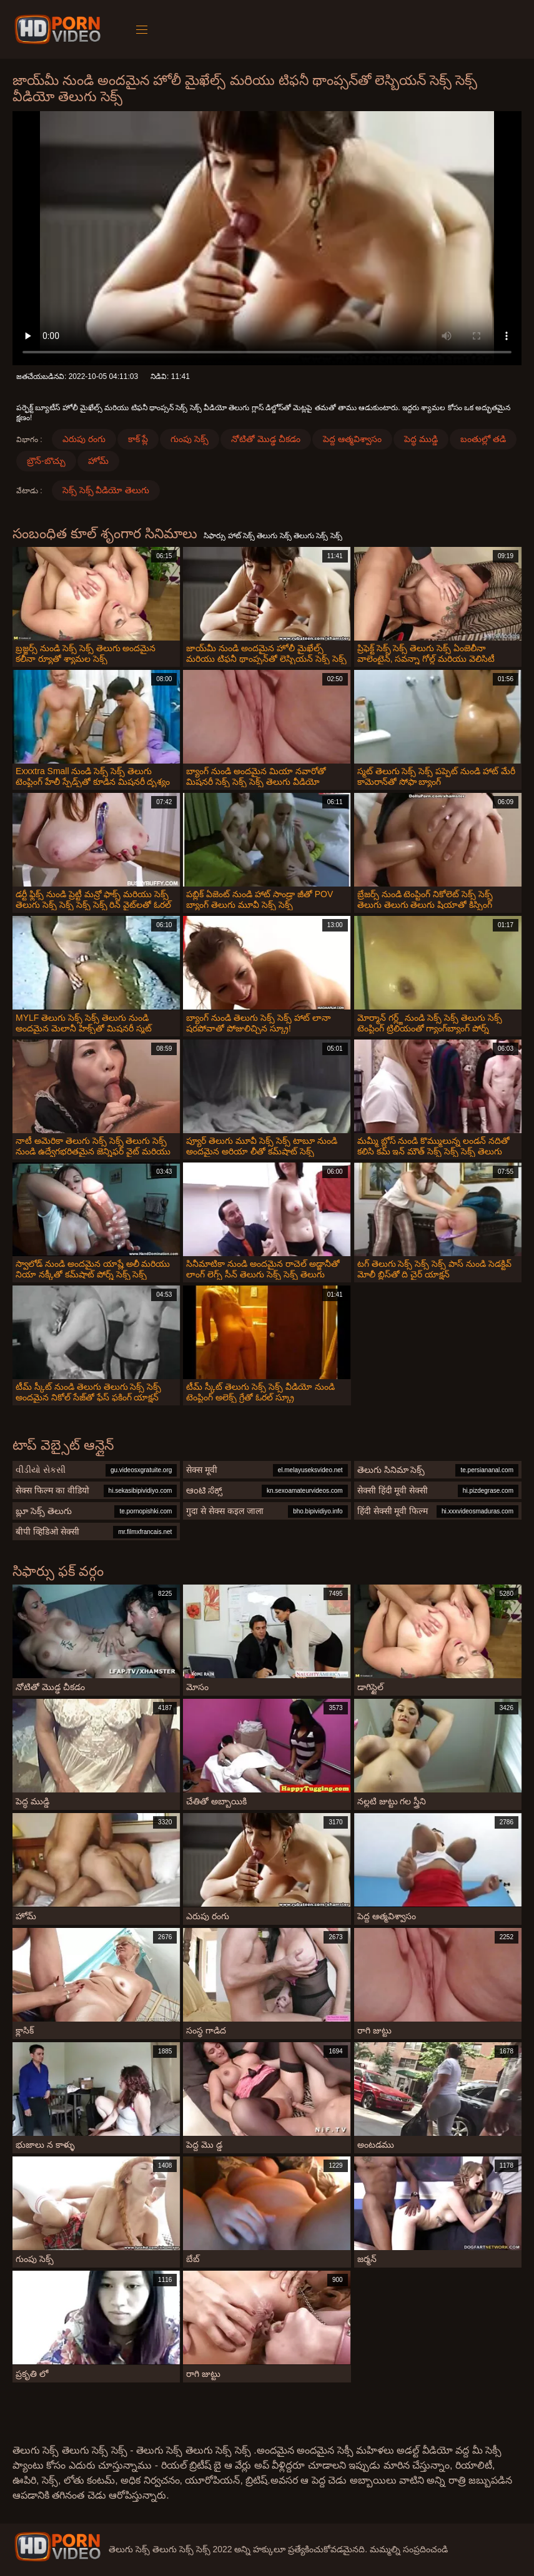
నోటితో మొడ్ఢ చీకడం (265, 439)
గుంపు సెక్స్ (190, 439)
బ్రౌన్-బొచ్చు (46, 461)
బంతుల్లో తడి (483, 439)
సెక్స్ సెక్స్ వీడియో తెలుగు (106, 490)
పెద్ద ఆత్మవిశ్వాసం (352, 439)
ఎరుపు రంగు (84, 439)
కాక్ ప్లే (138, 439)
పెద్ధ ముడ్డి (421, 439)
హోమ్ (98, 461)
